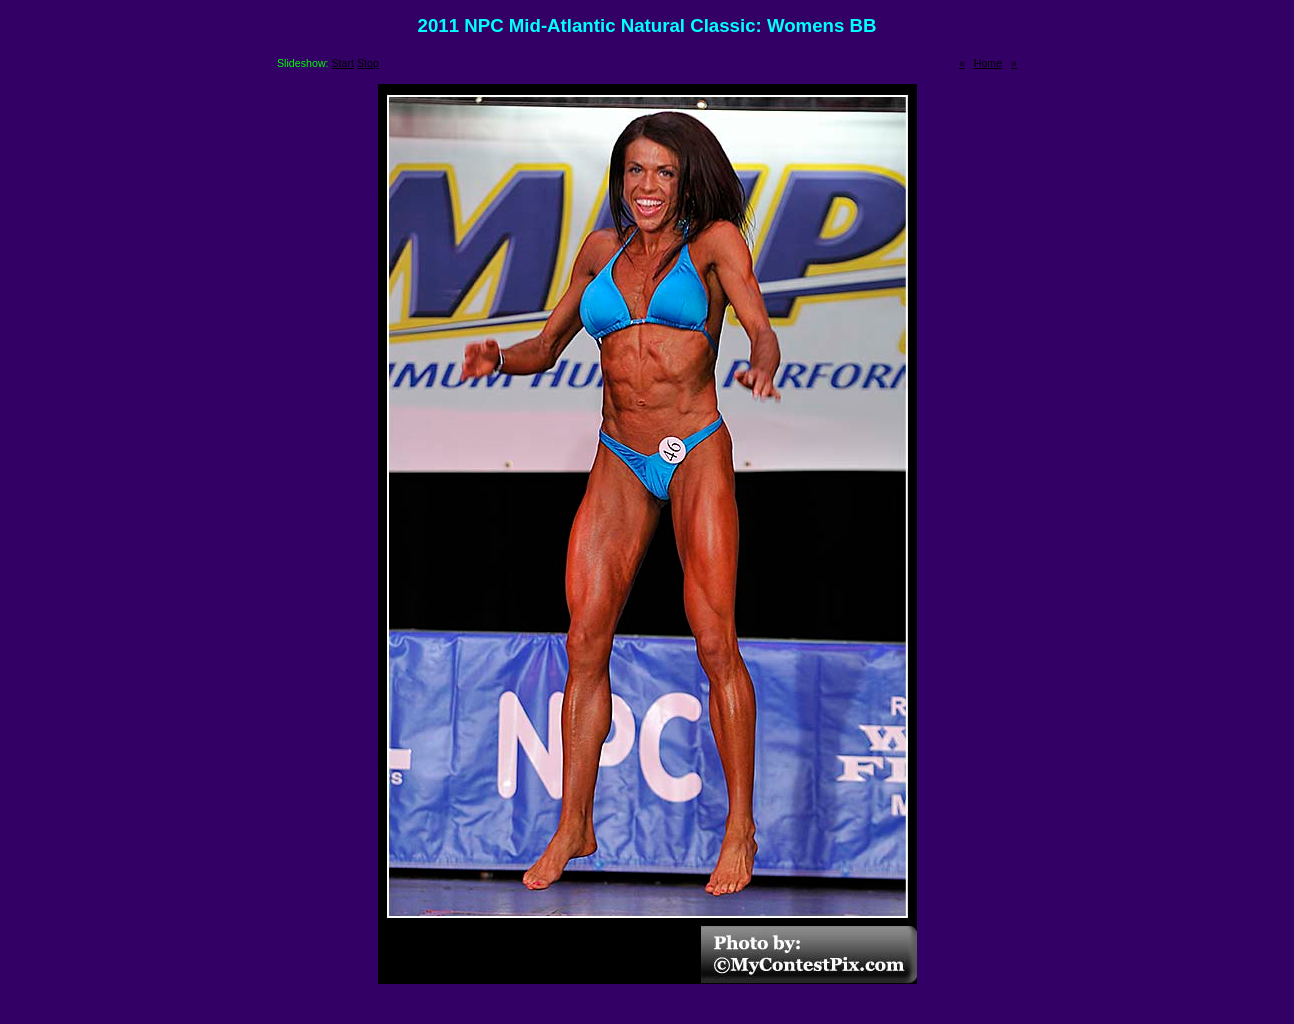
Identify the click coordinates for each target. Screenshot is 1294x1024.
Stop (368, 63)
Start (343, 63)
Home (988, 63)
